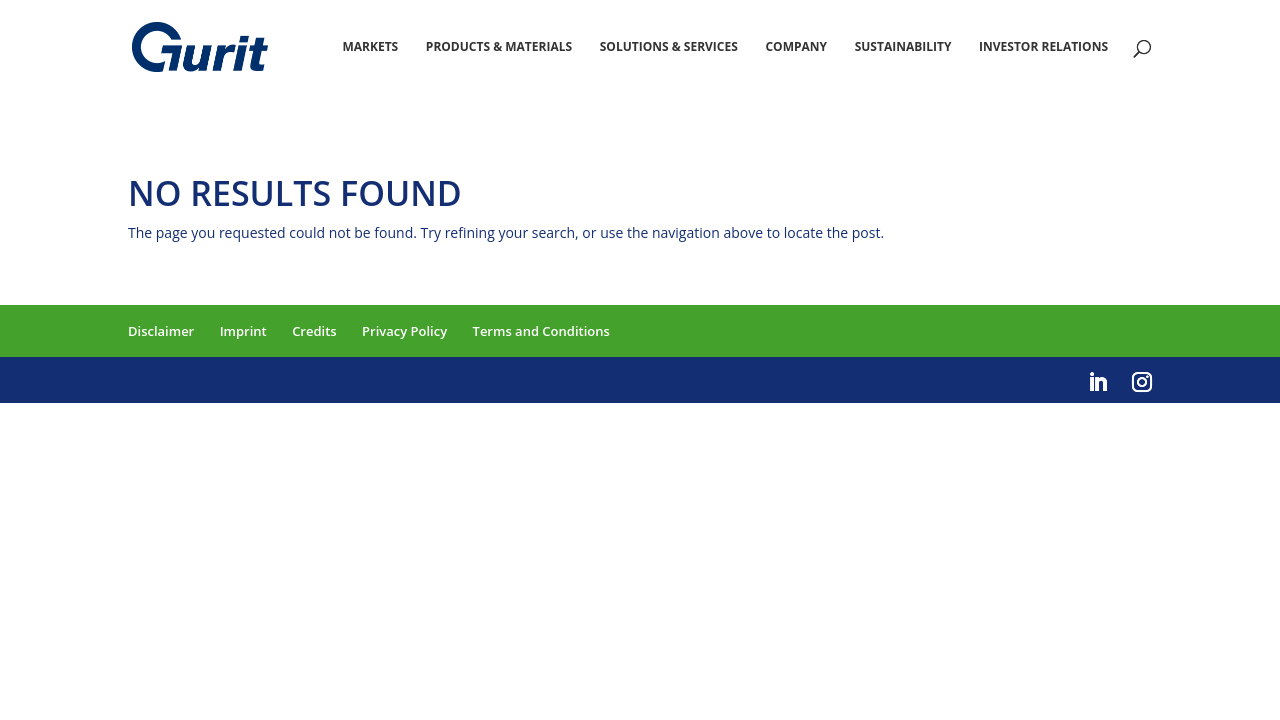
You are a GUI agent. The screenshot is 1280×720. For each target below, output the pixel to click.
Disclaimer (161, 331)
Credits (314, 331)
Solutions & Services (669, 47)
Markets (370, 47)
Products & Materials (499, 47)
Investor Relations (1043, 47)
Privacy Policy (404, 331)
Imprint (243, 331)
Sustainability (903, 47)
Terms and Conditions (541, 331)
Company (796, 47)
